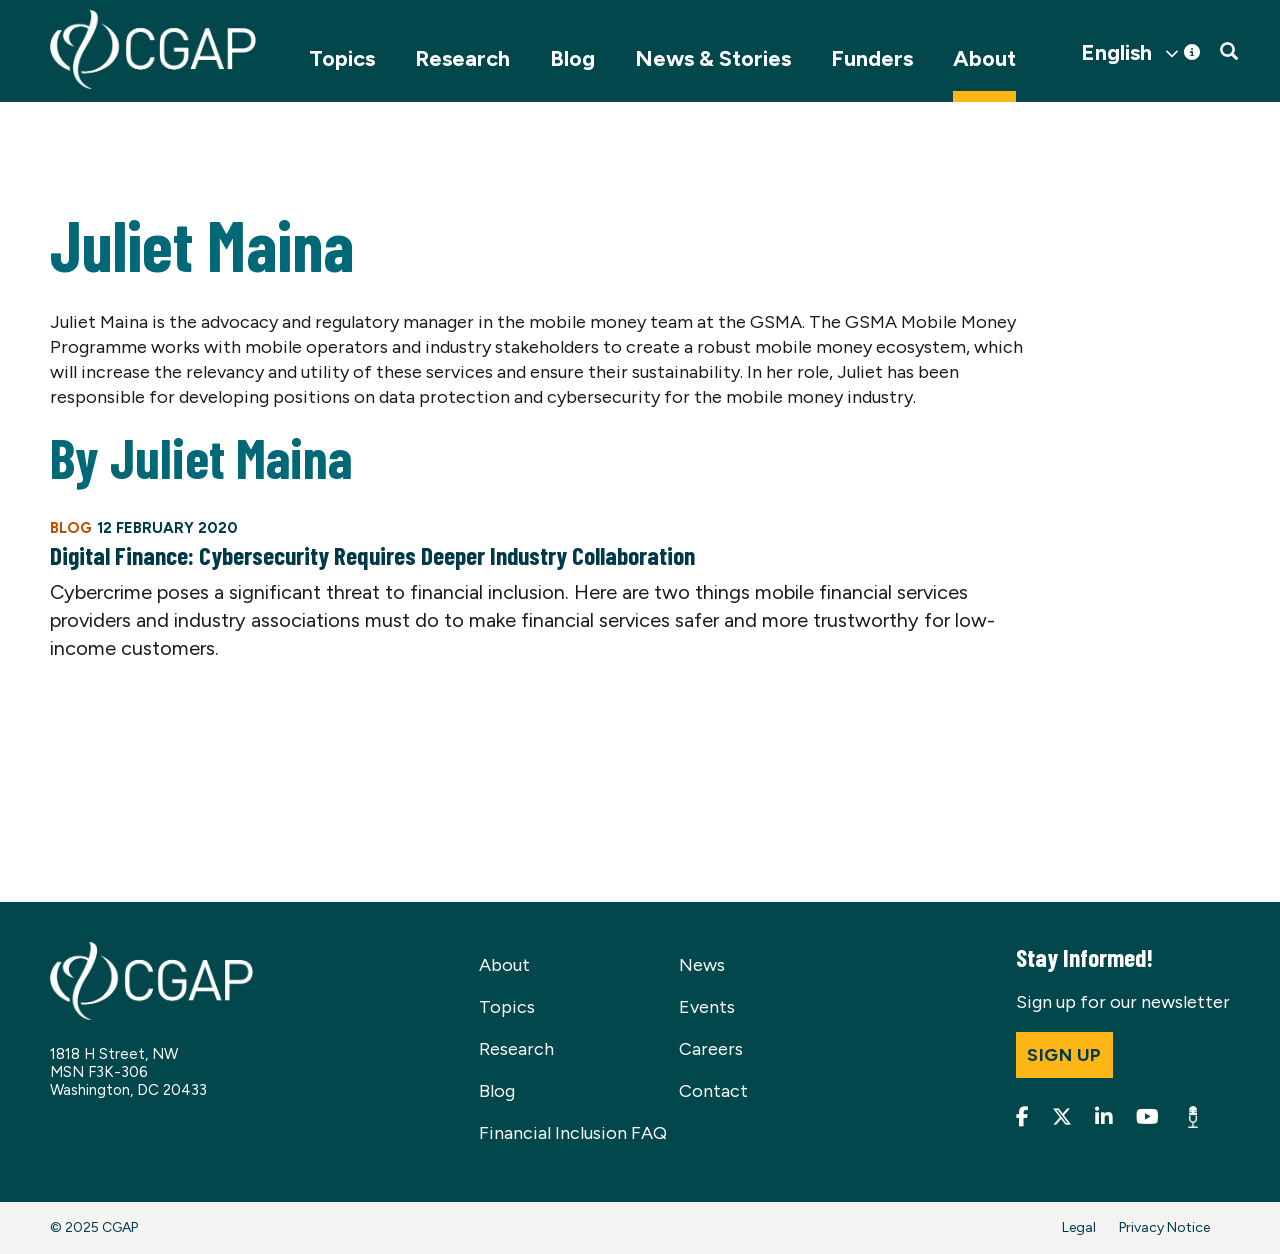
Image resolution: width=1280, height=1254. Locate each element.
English (1116, 53)
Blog (572, 58)
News (702, 965)
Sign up (1064, 1055)
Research (462, 58)
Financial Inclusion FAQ (573, 1133)
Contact (713, 1091)
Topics (342, 58)
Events (707, 1007)
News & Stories (713, 58)
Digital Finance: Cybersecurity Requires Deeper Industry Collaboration (372, 555)
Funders (872, 58)
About (984, 58)
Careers (711, 1049)
